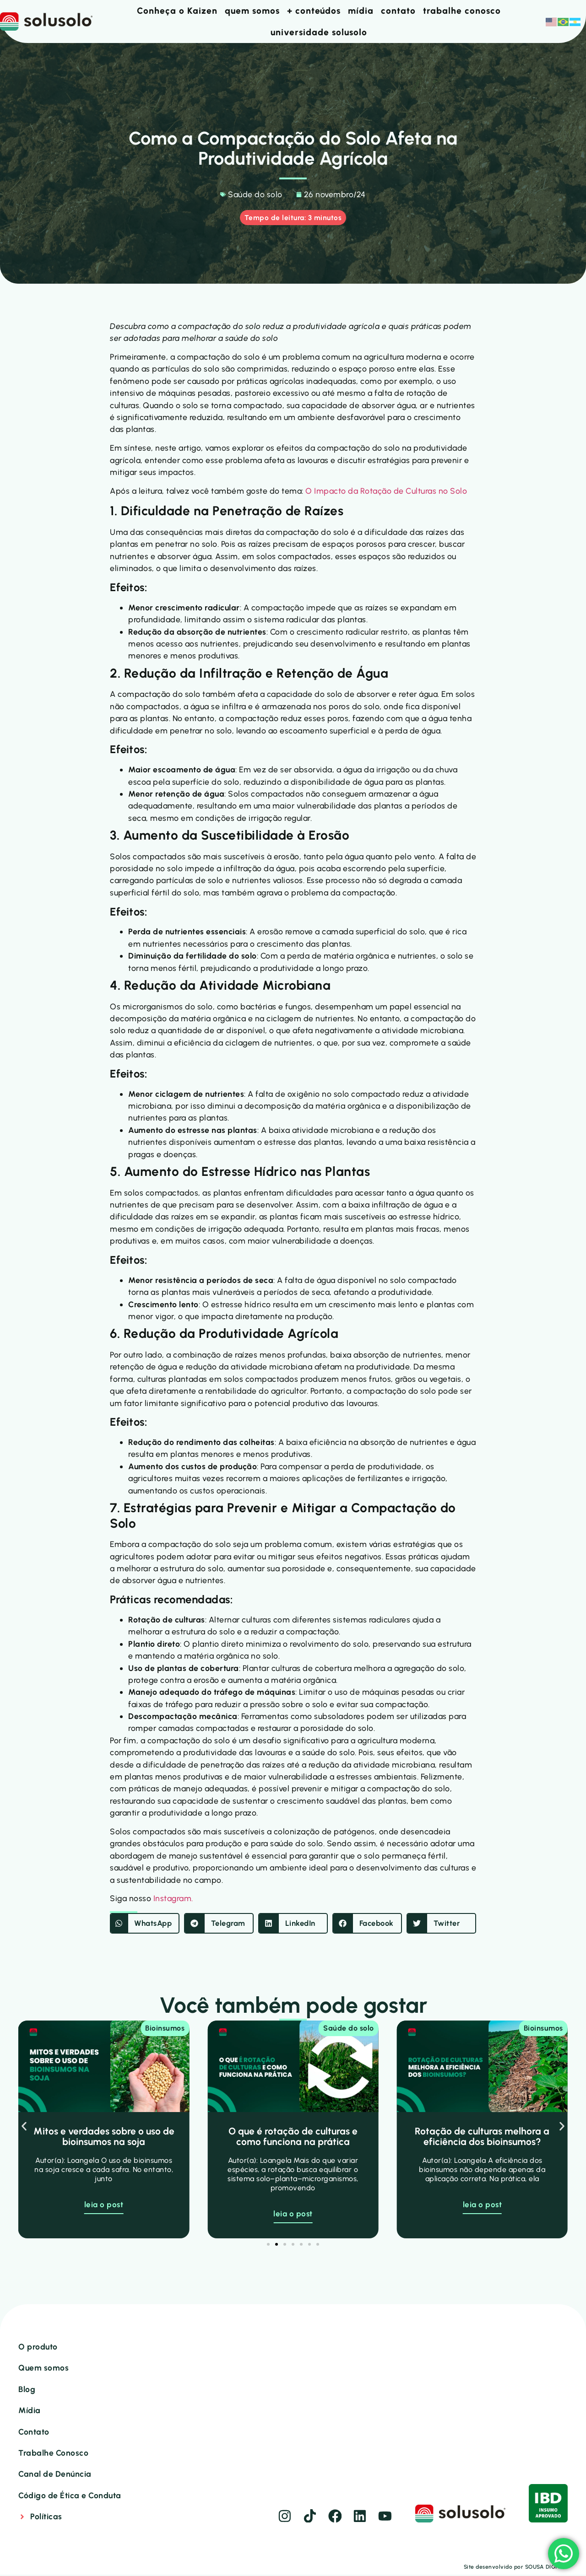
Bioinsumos (164, 2027)
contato (398, 10)
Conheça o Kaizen (177, 10)
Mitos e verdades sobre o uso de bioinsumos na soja (103, 2135)
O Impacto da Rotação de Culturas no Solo (386, 489)
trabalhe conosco (462, 10)
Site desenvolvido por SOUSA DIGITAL (516, 2568)
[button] (144, 1922)
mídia (361, 10)
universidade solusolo (319, 32)
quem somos (252, 10)
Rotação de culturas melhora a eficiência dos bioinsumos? (482, 2135)
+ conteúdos (314, 10)
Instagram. (173, 1897)
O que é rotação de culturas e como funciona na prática (293, 2135)
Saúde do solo (255, 194)
